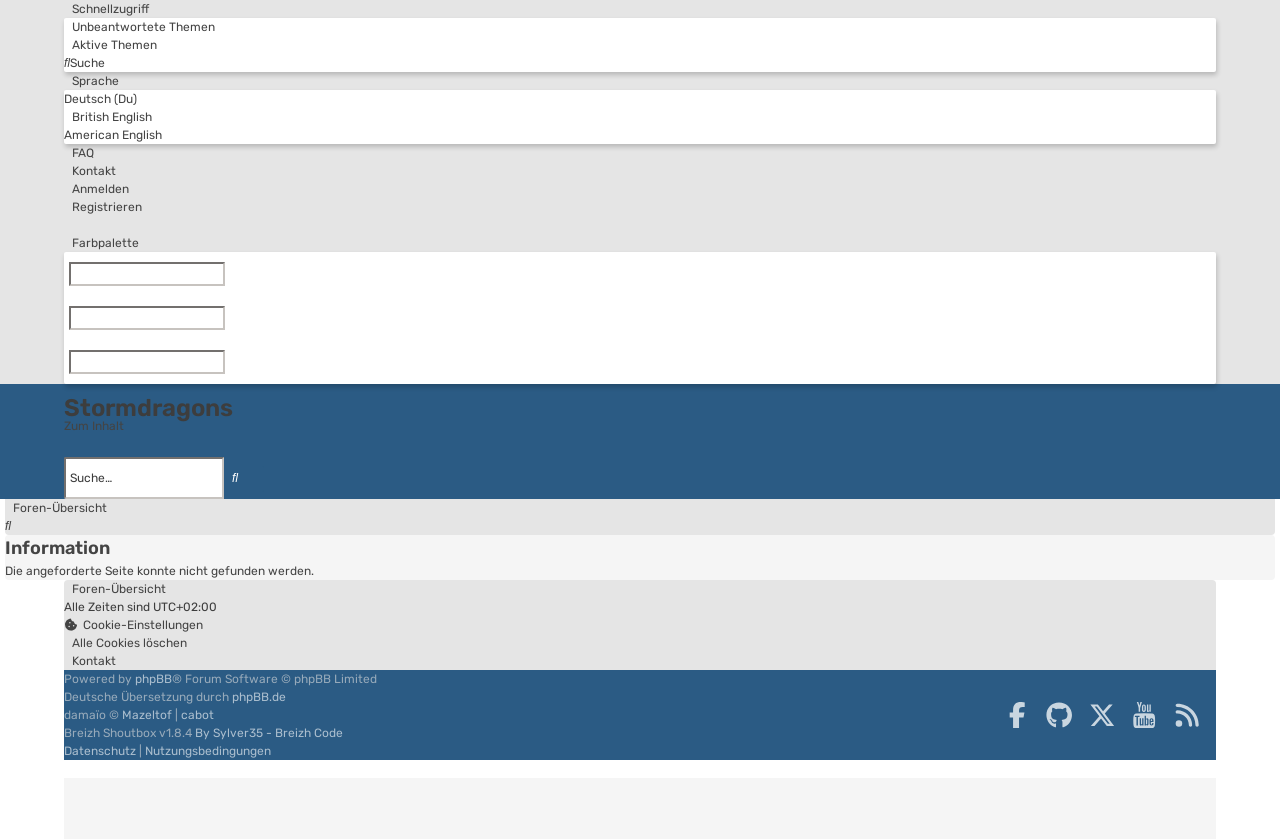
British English (108, 117)
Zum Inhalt (94, 426)
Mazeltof (147, 715)
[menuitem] (139, 27)
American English (113, 135)
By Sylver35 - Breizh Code (269, 733)
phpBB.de (259, 697)
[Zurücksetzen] (229, 274)
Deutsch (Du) (100, 99)
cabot (197, 715)
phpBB (153, 679)
